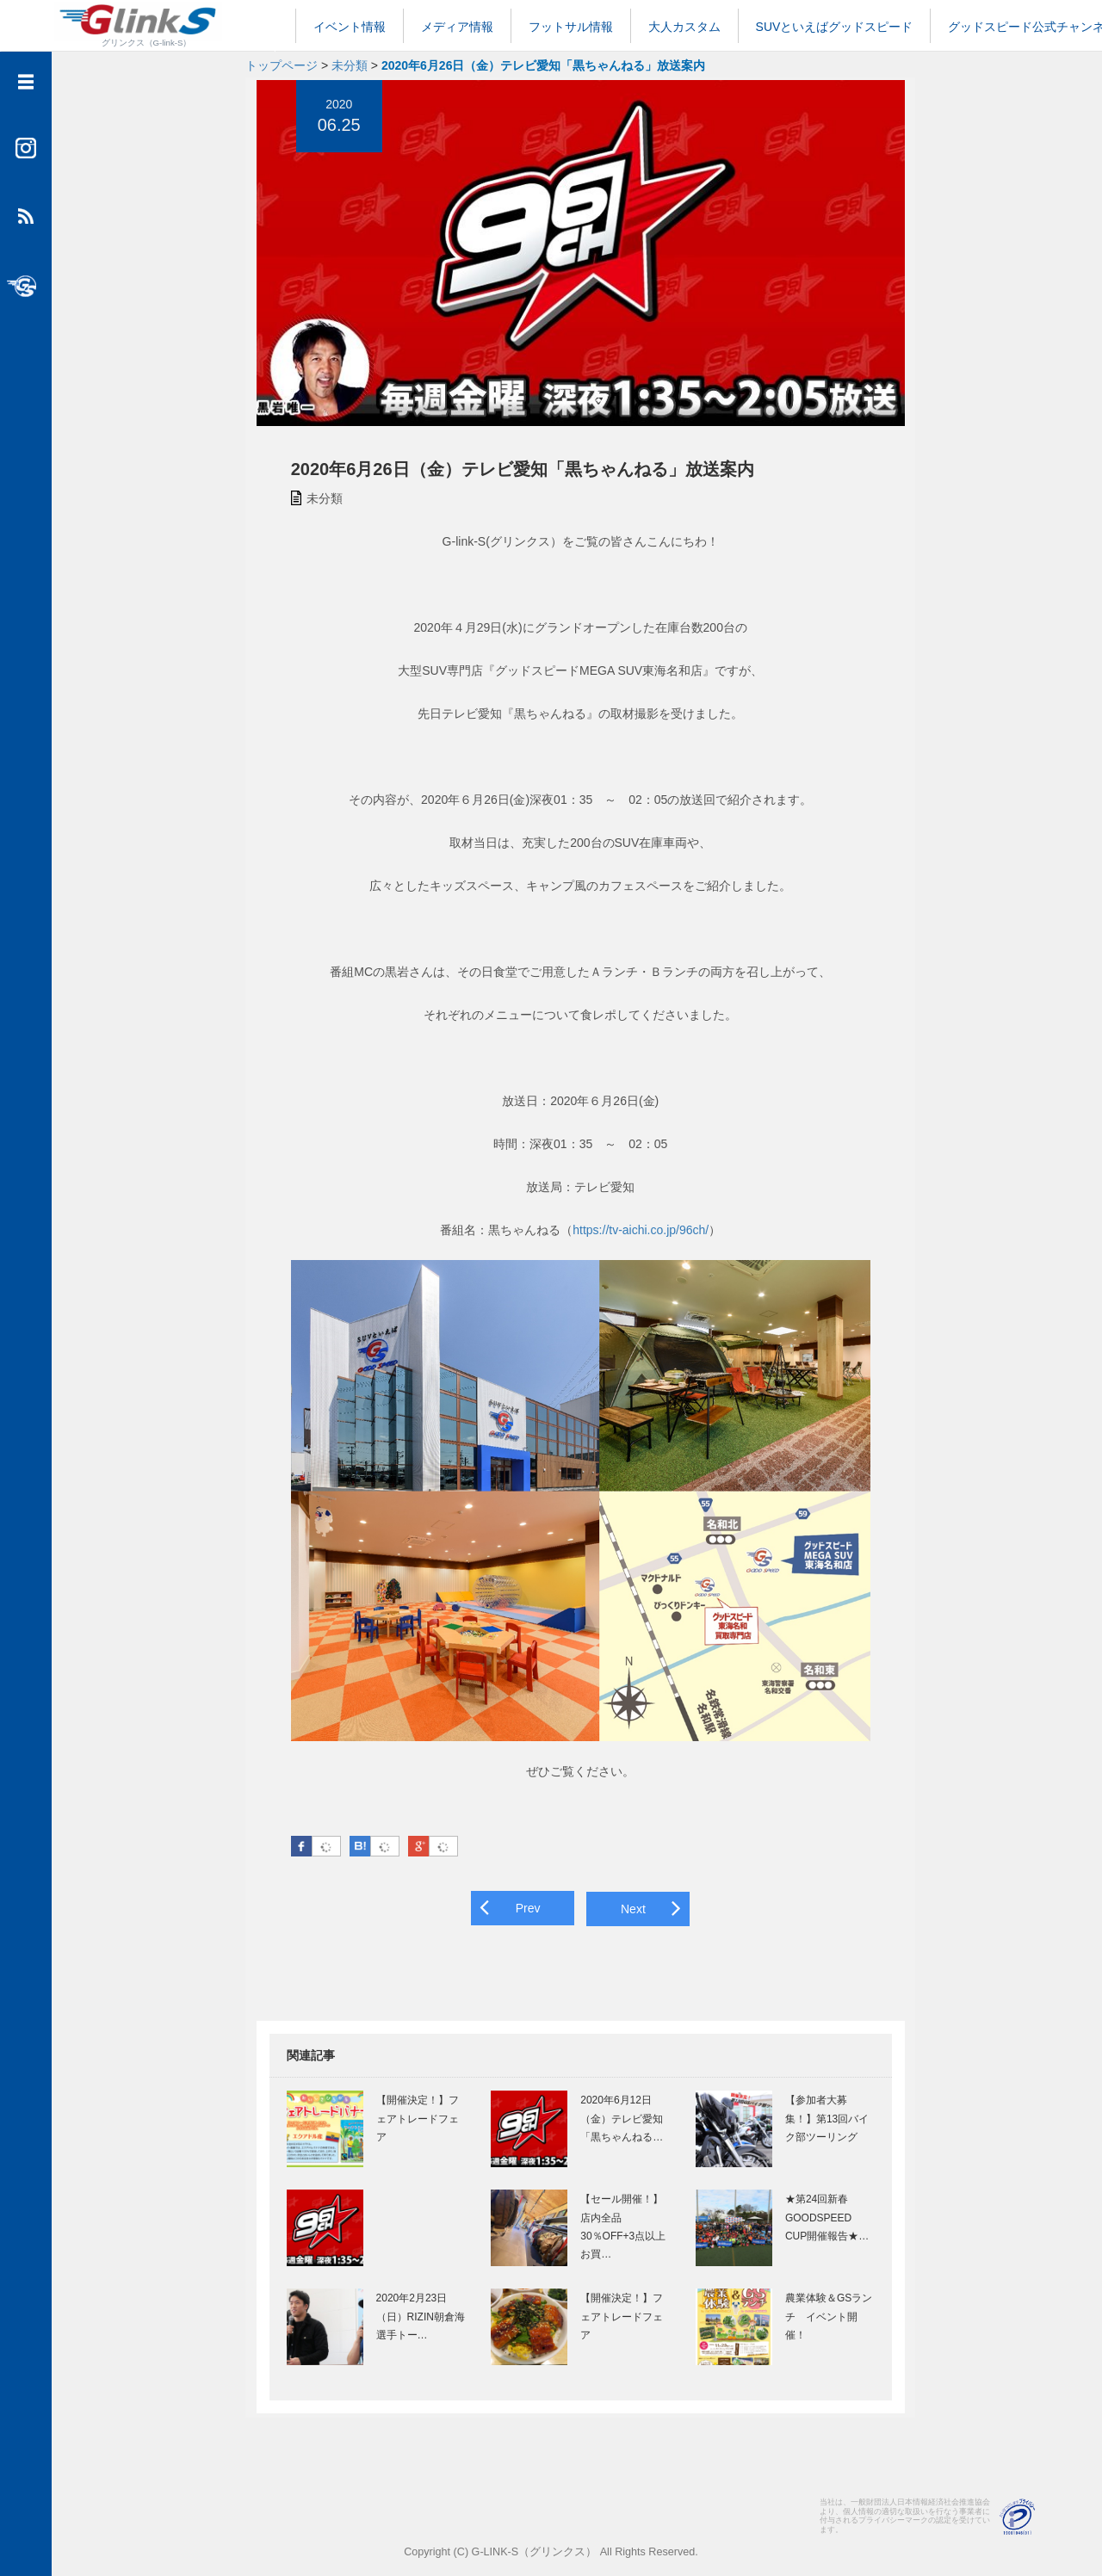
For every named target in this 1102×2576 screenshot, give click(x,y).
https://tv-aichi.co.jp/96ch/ (637, 1236)
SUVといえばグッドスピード (834, 27)
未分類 (349, 65)
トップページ (281, 65)
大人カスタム (684, 27)
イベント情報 (349, 27)
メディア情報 (457, 27)
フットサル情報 (571, 27)
